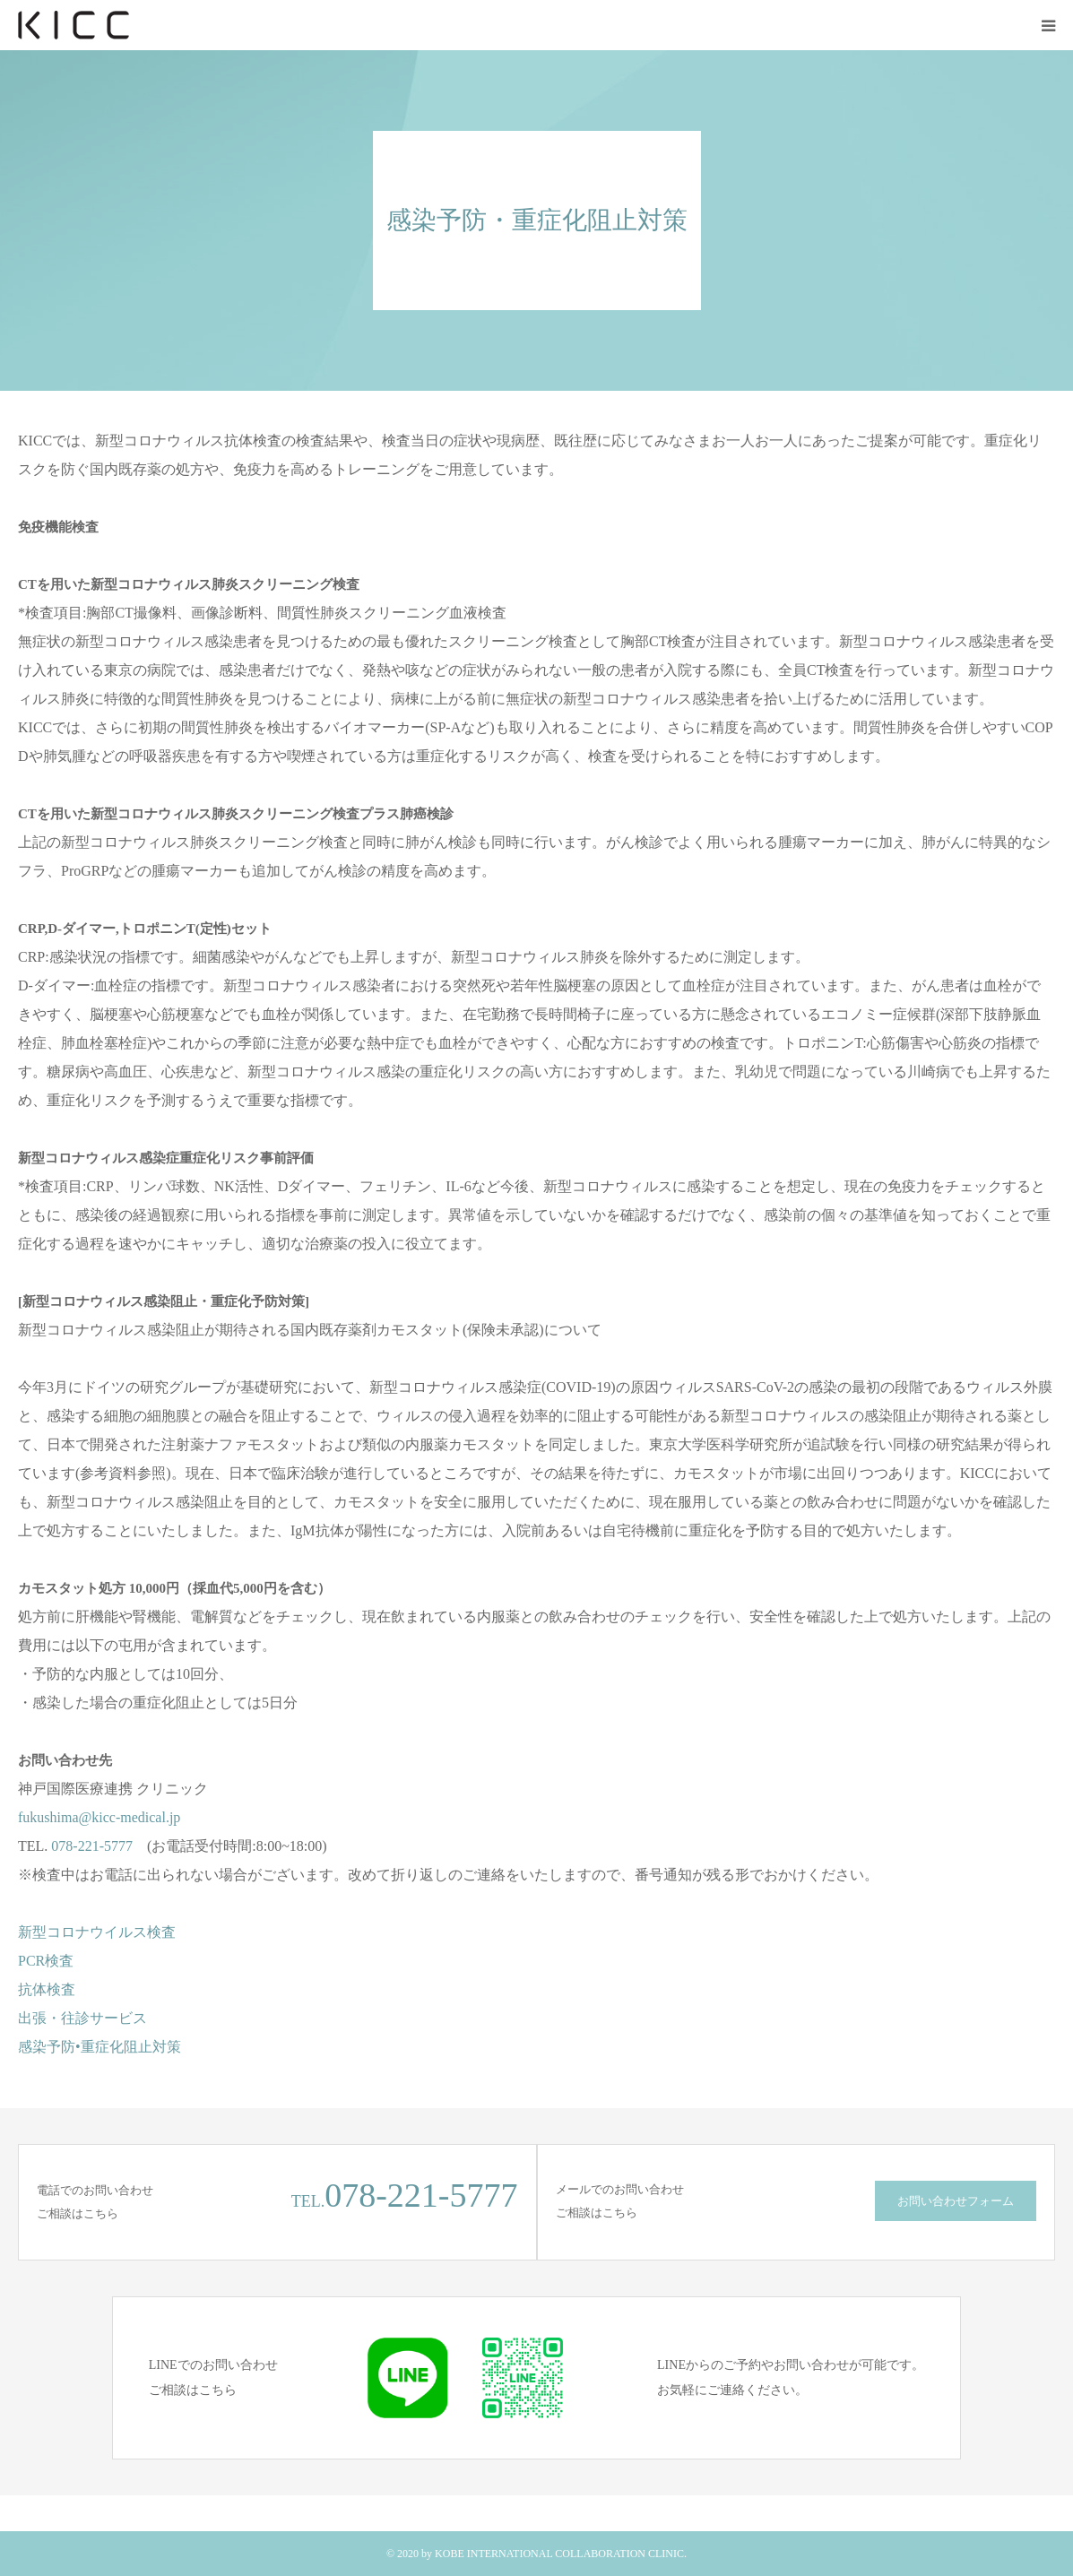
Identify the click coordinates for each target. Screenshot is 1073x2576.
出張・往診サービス (82, 2018)
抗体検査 (46, 1989)
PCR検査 (46, 1960)
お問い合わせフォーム (955, 2201)
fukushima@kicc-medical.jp (99, 1817)
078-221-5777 (92, 1846)
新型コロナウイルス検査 (97, 1932)
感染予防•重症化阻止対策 (99, 2046)
